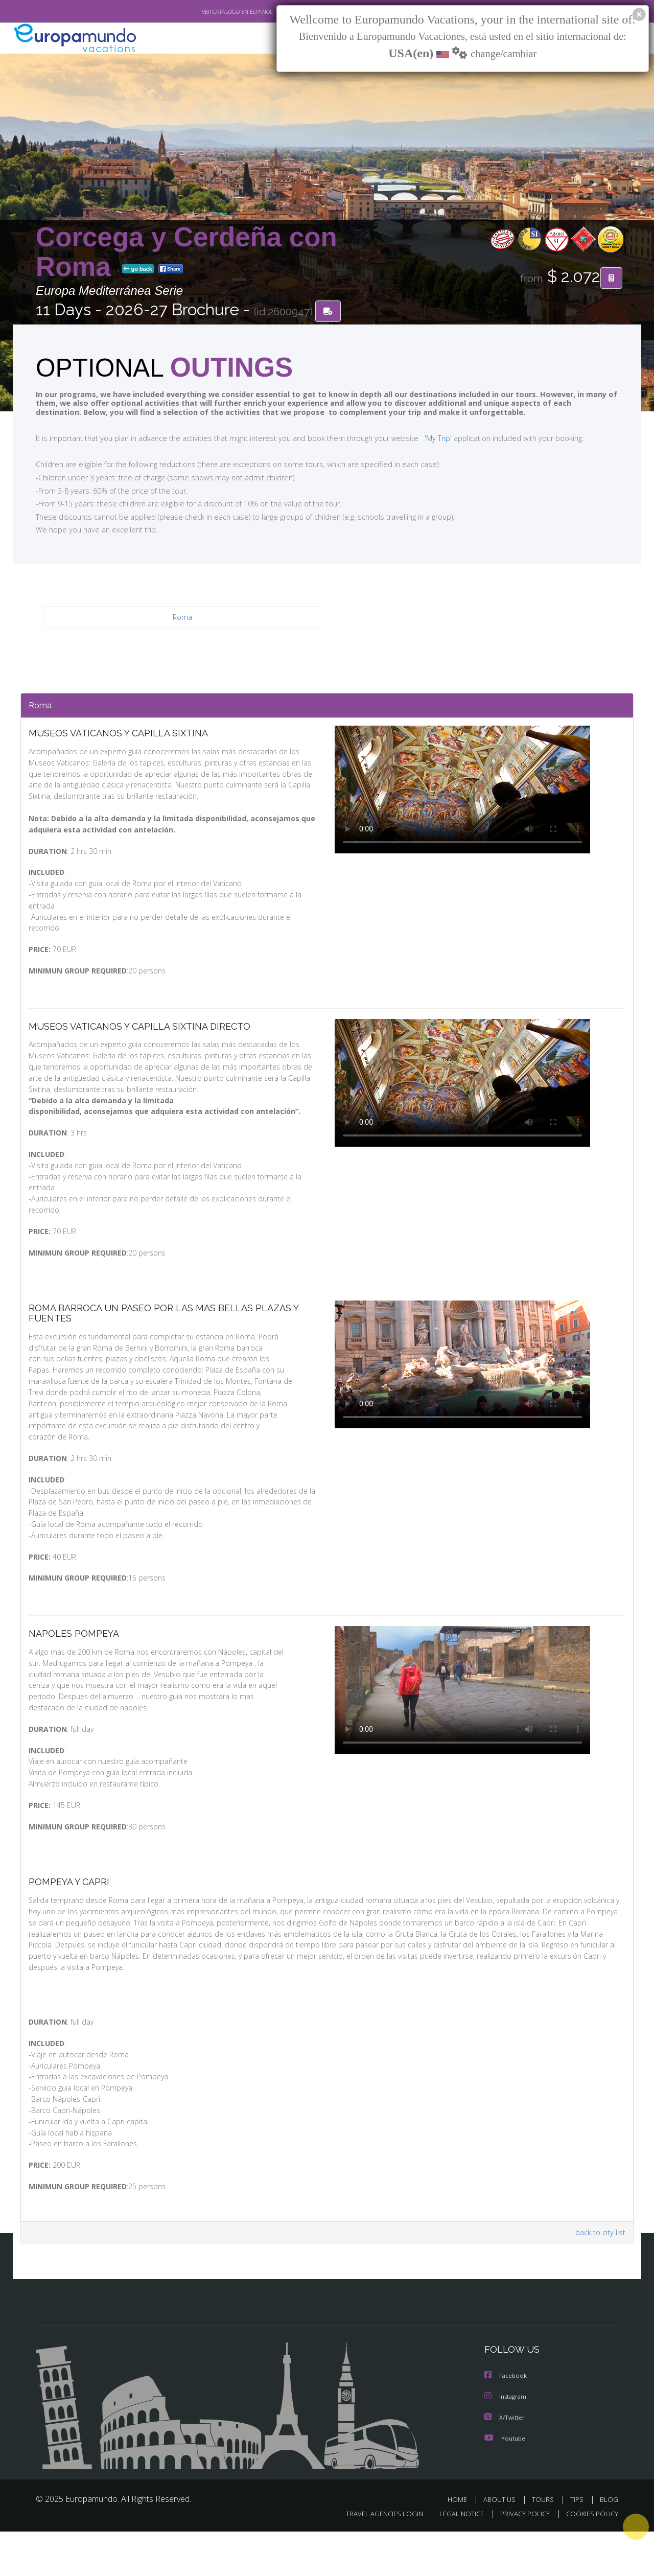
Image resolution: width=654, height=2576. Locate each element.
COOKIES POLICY (590, 2559)
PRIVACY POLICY (520, 2559)
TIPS (578, 2544)
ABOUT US (502, 2544)
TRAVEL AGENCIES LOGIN (374, 2559)
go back (138, 270)
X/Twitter (504, 2462)
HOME (461, 2544)
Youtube (504, 2483)
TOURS (544, 2544)
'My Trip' (419, 438)
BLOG (609, 2544)
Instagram (506, 2442)
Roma (183, 618)
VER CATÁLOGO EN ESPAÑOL (213, 12)
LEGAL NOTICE (455, 2559)
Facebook (506, 2421)
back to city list (598, 2278)
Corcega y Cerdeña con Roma (186, 252)
